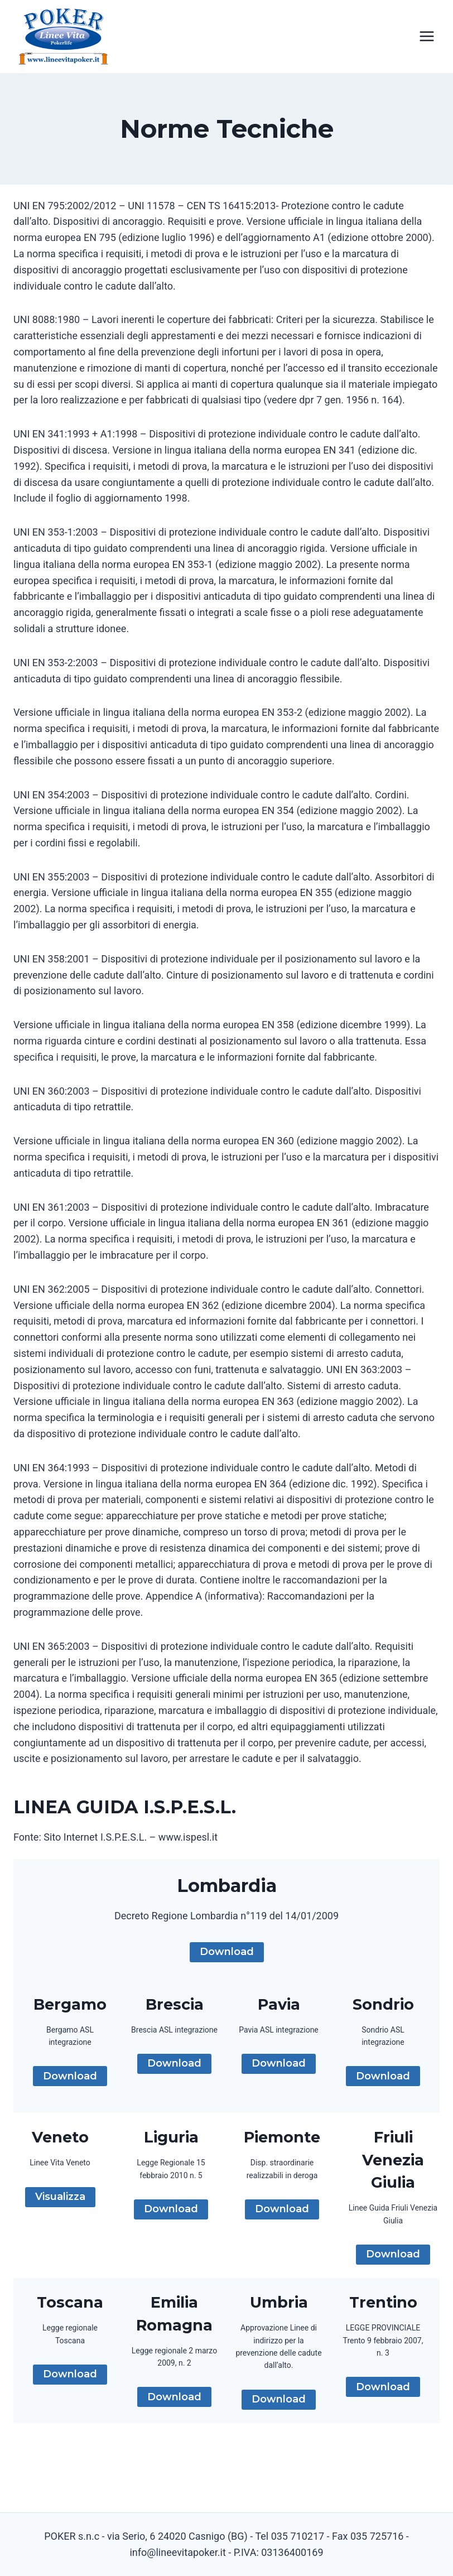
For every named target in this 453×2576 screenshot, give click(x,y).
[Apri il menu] (426, 36)
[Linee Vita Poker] (63, 39)
